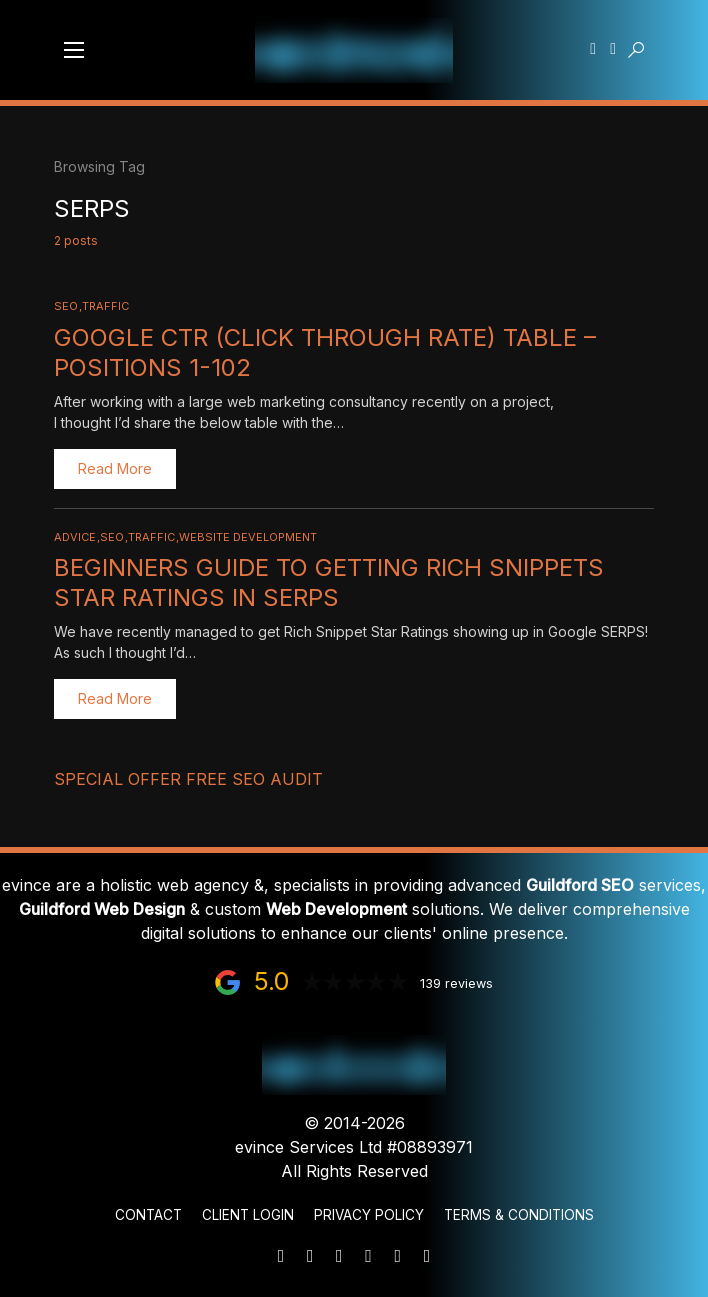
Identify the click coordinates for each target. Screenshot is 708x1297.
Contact (148, 1215)
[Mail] (281, 1256)
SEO (66, 306)
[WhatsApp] (339, 1256)
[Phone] (310, 1256)
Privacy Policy (369, 1215)
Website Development (248, 537)
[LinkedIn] (369, 1256)
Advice (75, 537)
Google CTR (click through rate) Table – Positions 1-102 (325, 352)
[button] (74, 50)
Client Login (248, 1215)
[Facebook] (398, 1256)
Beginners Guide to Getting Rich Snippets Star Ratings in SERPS (329, 582)
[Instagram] (427, 1256)
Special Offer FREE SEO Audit (188, 779)
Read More (115, 468)
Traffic (105, 306)
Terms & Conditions (519, 1215)
